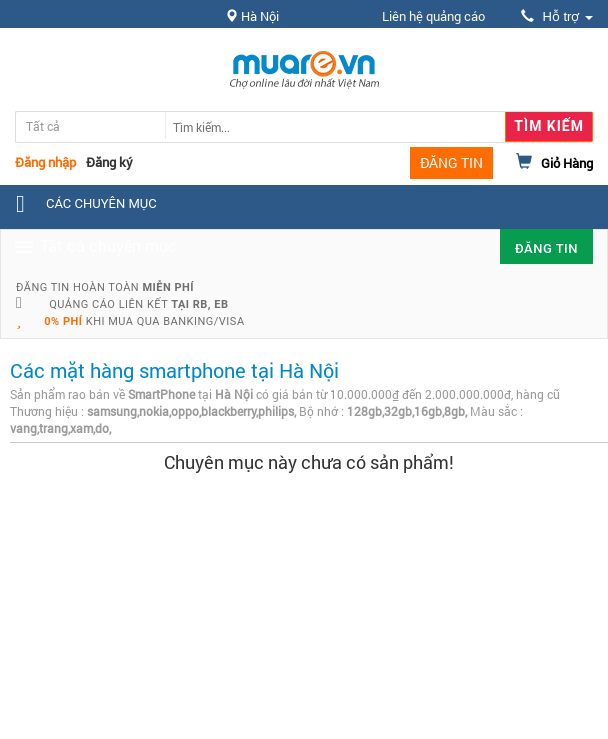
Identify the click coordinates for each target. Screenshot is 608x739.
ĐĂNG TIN (451, 162)
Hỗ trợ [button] (557, 16)
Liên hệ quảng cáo (433, 16)
